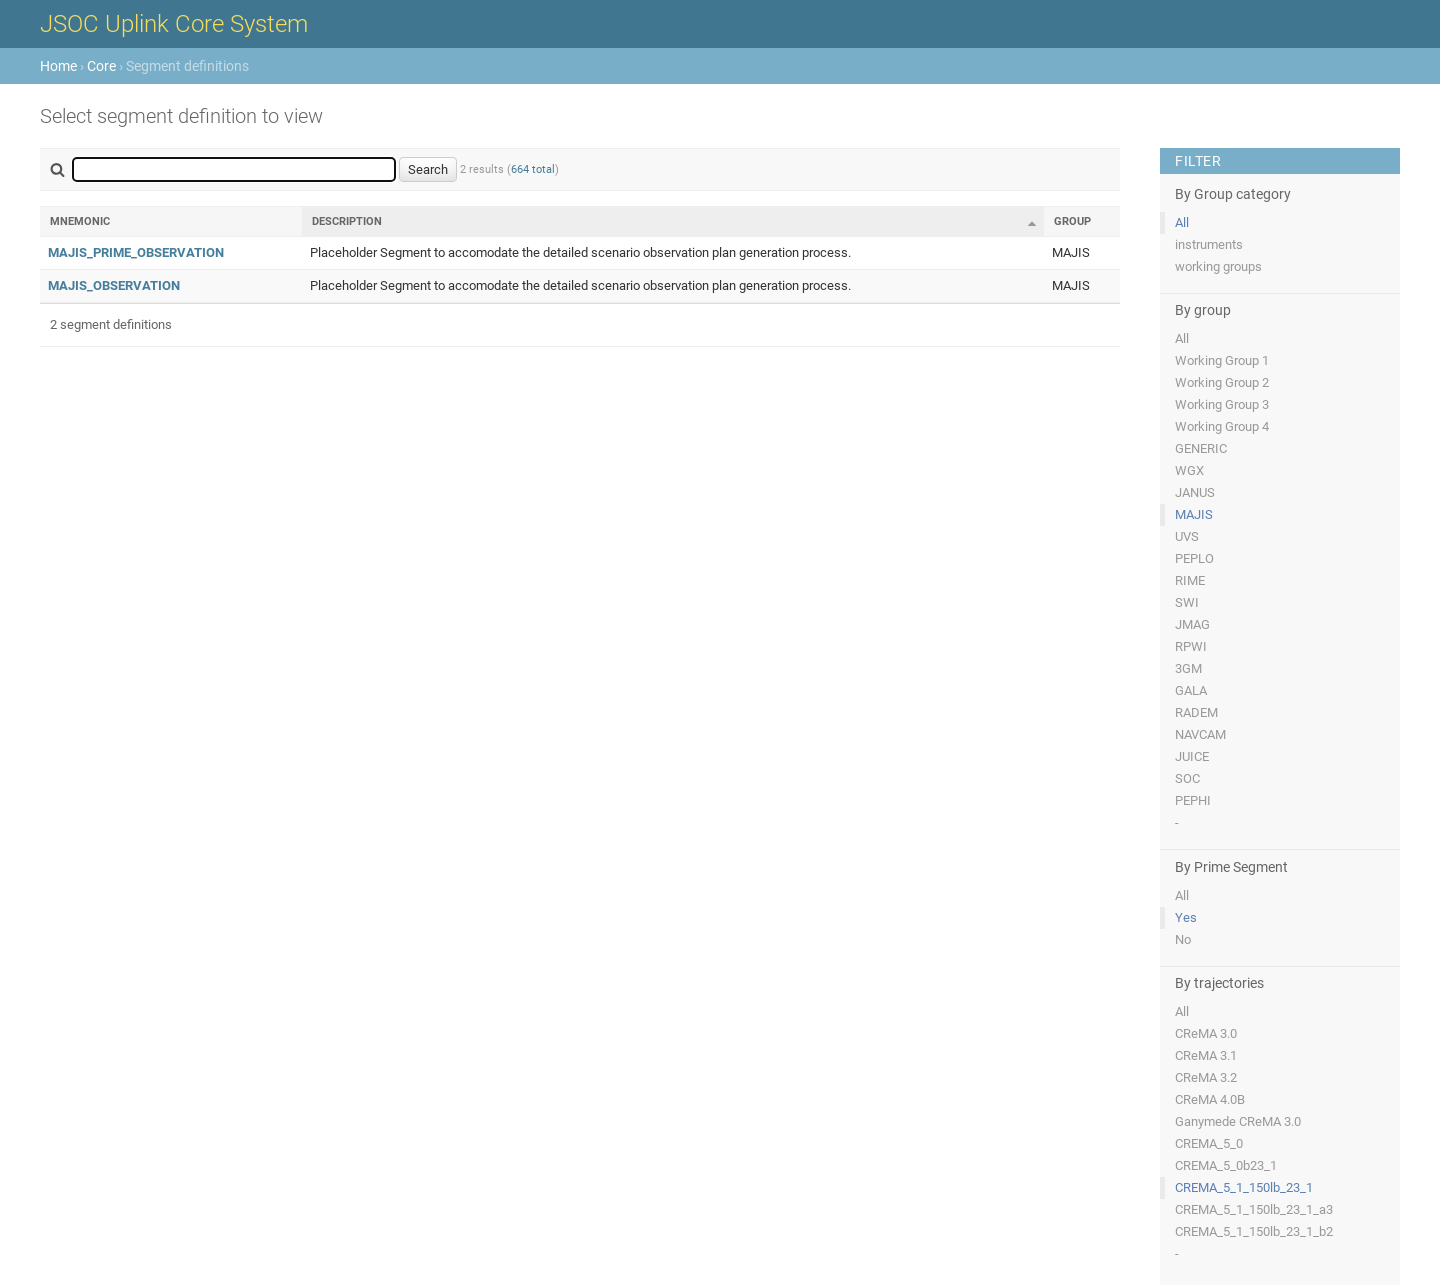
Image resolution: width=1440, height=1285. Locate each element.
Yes (1186, 917)
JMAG (1192, 624)
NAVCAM (1200, 734)
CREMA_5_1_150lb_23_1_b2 (1254, 1231)
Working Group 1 (1222, 360)
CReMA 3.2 (1206, 1077)
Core (101, 66)
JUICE (1192, 756)
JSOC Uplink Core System (174, 24)
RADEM (1196, 712)
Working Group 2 (1222, 382)
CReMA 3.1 (1206, 1055)
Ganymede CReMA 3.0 (1238, 1121)
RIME (1190, 580)
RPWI (1191, 646)
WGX (1189, 470)
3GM (1188, 668)
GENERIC (1201, 448)
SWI (1187, 602)
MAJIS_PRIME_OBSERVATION (136, 252)
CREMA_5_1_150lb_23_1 (1244, 1187)
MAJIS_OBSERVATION (114, 285)
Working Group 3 (1222, 404)
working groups (1218, 266)
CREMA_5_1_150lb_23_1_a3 (1254, 1209)
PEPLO (1194, 558)
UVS (1187, 536)
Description (347, 221)
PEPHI (1193, 800)
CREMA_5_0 (1209, 1143)
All (1182, 222)
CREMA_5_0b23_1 (1226, 1165)
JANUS (1195, 492)
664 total (533, 169)
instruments (1209, 244)
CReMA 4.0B (1210, 1099)
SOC (1187, 778)
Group (1072, 221)
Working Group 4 (1222, 426)
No (1183, 939)
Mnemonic (80, 221)
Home (58, 66)
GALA (1191, 690)
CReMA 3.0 (1206, 1033)
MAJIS (1194, 514)
